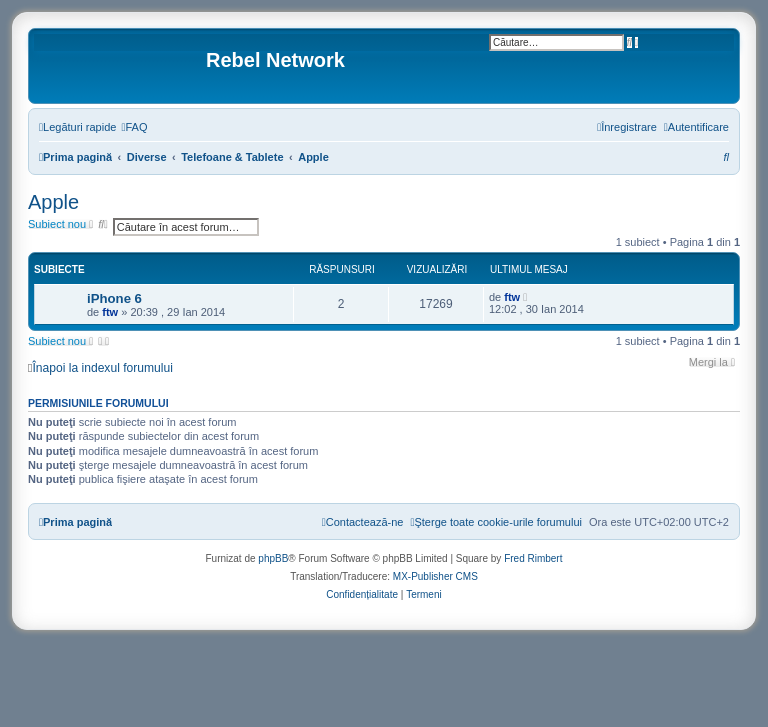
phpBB (273, 558)
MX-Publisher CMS (435, 576)
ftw (110, 312)
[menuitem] (134, 127)
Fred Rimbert (533, 558)
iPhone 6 (114, 298)
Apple (53, 202)
